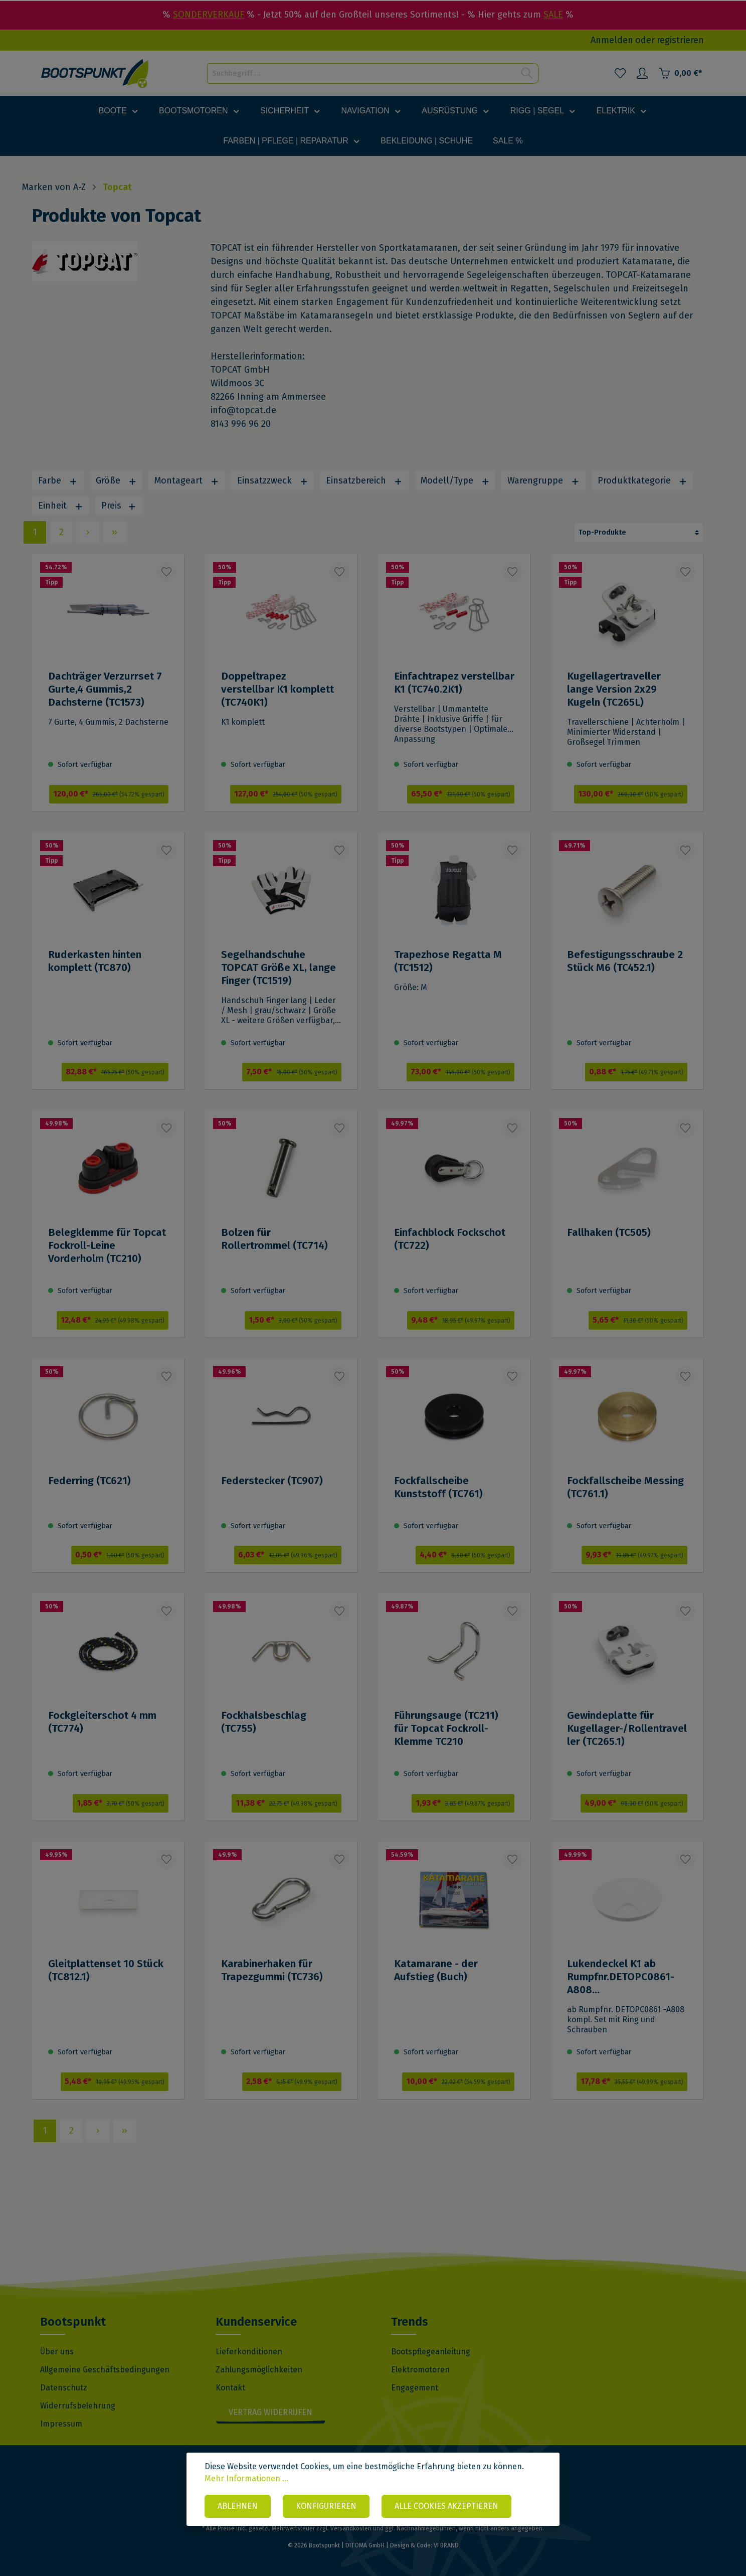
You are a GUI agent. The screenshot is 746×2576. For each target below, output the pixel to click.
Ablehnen (238, 2506)
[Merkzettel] (620, 73)
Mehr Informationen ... (246, 2478)
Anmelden (612, 40)
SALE (553, 14)
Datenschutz (63, 2387)
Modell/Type (455, 480)
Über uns (57, 2351)
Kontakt (230, 2387)
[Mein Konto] (642, 73)
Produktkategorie (642, 480)
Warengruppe (543, 480)
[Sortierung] (639, 532)
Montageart (186, 480)
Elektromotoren (420, 2369)
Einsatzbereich (364, 480)
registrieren (680, 40)
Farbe (58, 480)
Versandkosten (350, 2528)
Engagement (414, 2387)
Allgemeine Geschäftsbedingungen (104, 2369)
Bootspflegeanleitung (430, 2351)
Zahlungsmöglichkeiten (259, 2369)
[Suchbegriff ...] (361, 73)
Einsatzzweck (272, 480)
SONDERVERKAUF (208, 14)
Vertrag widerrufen (270, 2412)
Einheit (60, 505)
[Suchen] (527, 73)
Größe (116, 480)
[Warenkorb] (680, 73)
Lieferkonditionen (249, 2351)
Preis (118, 505)
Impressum (61, 2424)
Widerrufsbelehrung (77, 2405)
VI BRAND (446, 2545)
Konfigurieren (326, 2506)
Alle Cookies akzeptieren (446, 2506)
